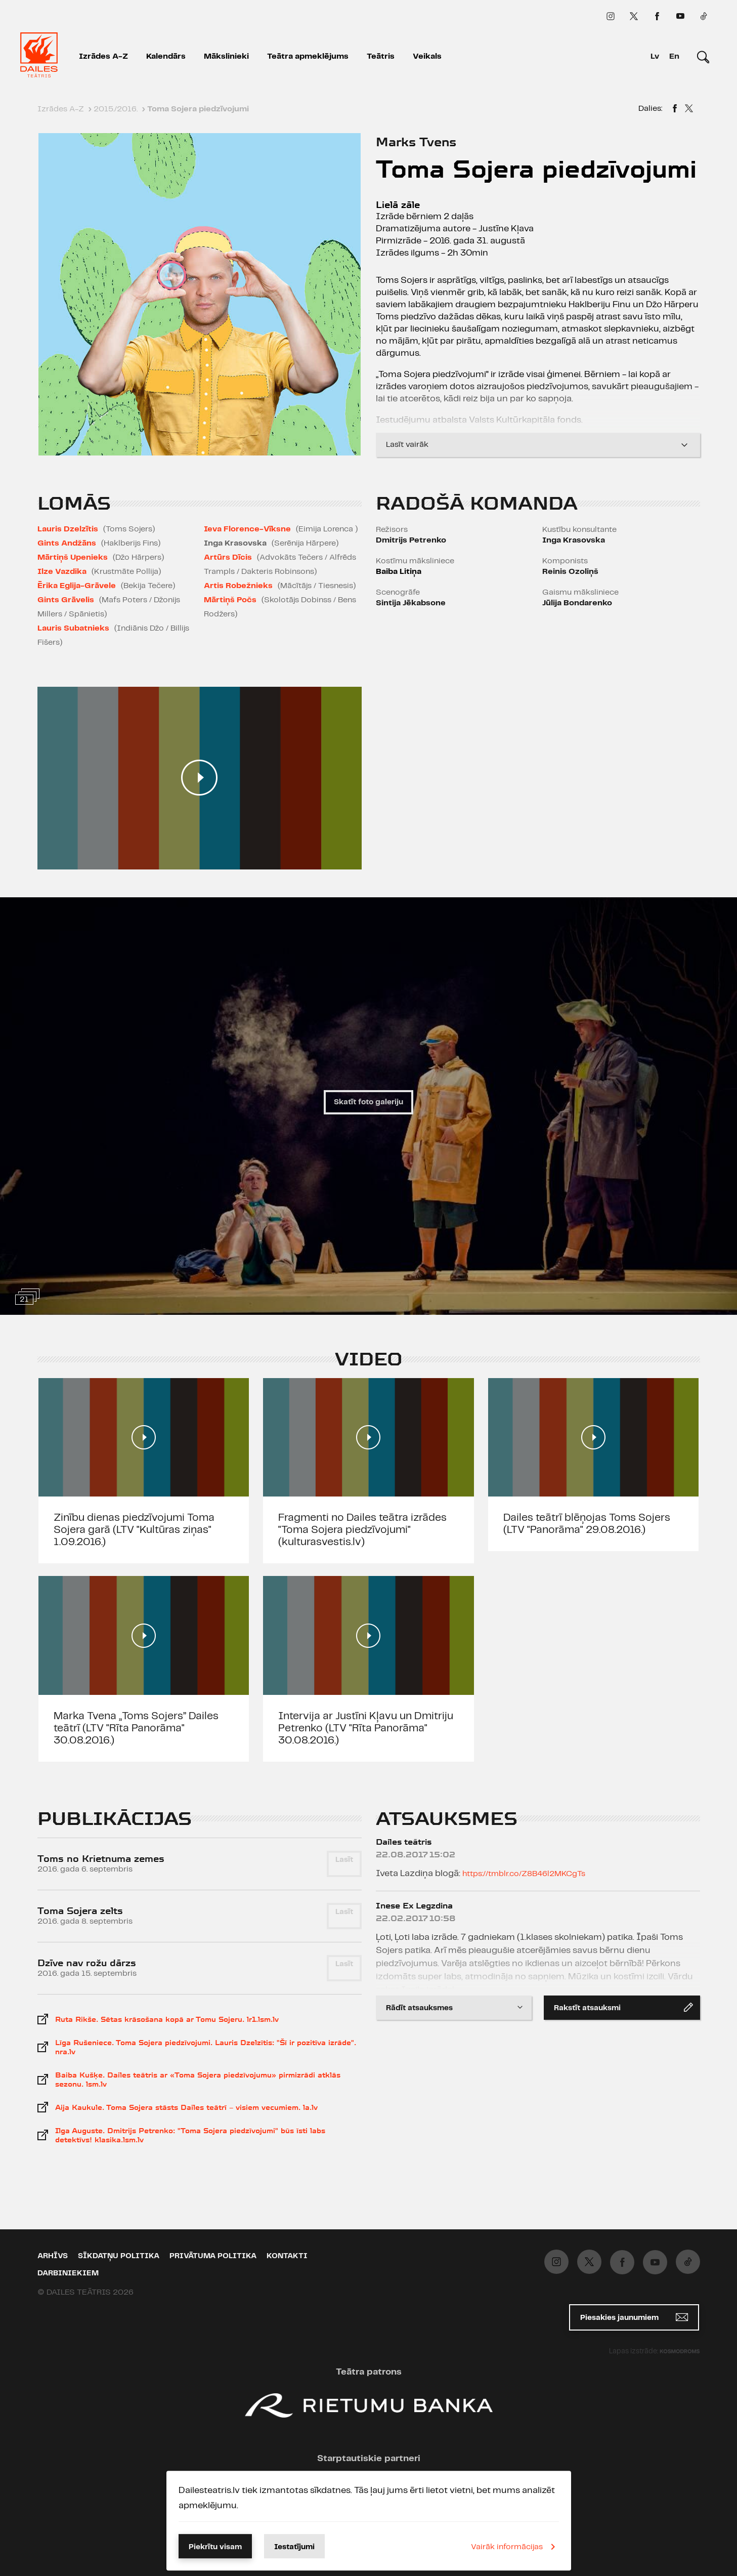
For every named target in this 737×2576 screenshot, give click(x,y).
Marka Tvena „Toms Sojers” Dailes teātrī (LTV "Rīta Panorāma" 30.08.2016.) (136, 1728)
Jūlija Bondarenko (577, 603)
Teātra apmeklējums (308, 56)
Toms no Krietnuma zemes (100, 1858)
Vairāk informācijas (515, 2547)
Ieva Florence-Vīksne (247, 529)
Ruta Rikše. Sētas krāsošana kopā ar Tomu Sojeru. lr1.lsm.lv (167, 2019)
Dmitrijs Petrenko (411, 540)
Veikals (427, 56)
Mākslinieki (226, 56)
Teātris (381, 56)
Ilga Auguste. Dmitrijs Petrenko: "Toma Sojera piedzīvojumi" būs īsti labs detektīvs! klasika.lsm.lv (190, 2135)
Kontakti (287, 2256)
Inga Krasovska (573, 540)
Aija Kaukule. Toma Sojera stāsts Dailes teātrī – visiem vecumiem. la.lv (186, 2107)
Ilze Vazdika (61, 571)
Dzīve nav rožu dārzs (86, 1963)
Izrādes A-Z (103, 56)
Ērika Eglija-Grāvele (76, 586)
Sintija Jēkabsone (411, 603)
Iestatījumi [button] (294, 2547)
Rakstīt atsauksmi (623, 2007)
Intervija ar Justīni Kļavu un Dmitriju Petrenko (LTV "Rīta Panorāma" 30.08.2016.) (365, 1728)
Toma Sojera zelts (80, 1910)
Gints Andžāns (66, 543)
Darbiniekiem (68, 2273)
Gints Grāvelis (65, 600)
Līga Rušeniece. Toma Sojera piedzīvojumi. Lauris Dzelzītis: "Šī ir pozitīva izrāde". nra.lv (205, 2047)
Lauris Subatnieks (73, 628)
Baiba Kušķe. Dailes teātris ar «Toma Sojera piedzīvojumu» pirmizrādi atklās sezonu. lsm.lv (197, 2079)
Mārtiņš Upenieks (72, 557)
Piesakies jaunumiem (634, 2317)
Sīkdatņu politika (118, 2256)
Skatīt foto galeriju (368, 1102)
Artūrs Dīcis (228, 557)
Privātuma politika (212, 2256)
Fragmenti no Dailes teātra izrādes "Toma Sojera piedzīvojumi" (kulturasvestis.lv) (362, 1530)
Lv (655, 56)
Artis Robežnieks (238, 586)
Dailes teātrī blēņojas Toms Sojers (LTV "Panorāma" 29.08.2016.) (586, 1524)
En (674, 56)
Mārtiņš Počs (230, 600)
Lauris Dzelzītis (67, 529)
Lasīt (344, 1859)
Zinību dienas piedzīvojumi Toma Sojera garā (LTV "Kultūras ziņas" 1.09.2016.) (134, 1530)
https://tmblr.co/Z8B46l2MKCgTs (523, 1874)
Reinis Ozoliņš (570, 571)
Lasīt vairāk (538, 445)
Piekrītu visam (215, 2547)
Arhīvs (52, 2256)
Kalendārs (166, 56)
